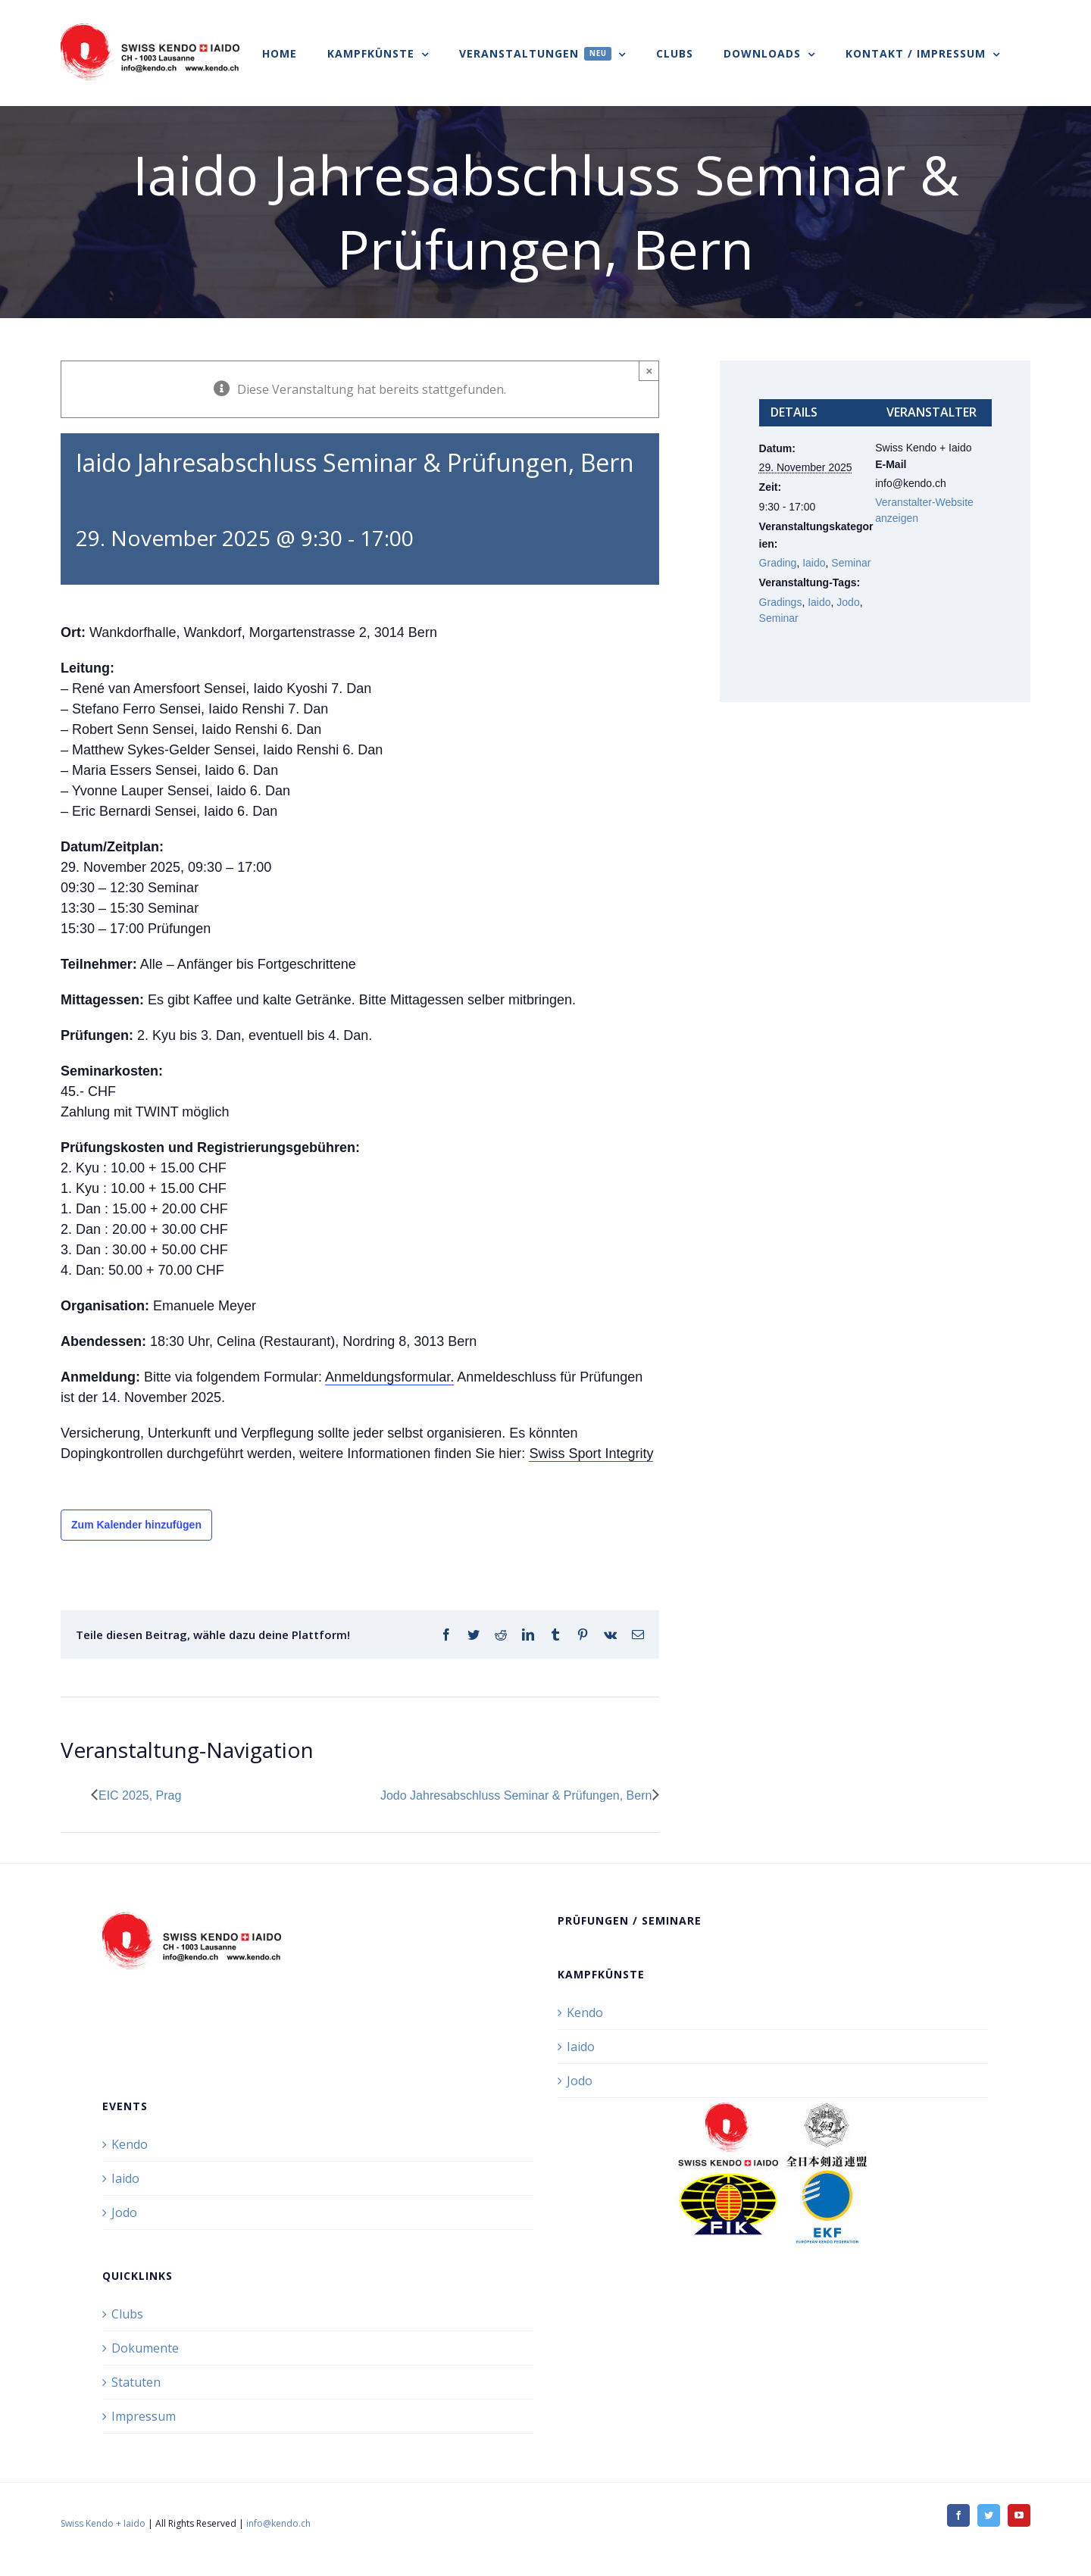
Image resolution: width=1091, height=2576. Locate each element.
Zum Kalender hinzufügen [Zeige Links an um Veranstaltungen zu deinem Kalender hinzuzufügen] (136, 1525)
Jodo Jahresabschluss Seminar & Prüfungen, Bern (516, 1795)
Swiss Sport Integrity (591, 1453)
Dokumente (145, 2348)
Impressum (143, 2416)
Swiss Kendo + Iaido (103, 2523)
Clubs (127, 2314)
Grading (778, 563)
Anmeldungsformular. (389, 1377)
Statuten (136, 2382)
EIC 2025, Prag (139, 1795)
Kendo (585, 2012)
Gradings (780, 602)
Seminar (851, 563)
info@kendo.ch (278, 2523)
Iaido (813, 563)
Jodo (847, 602)
